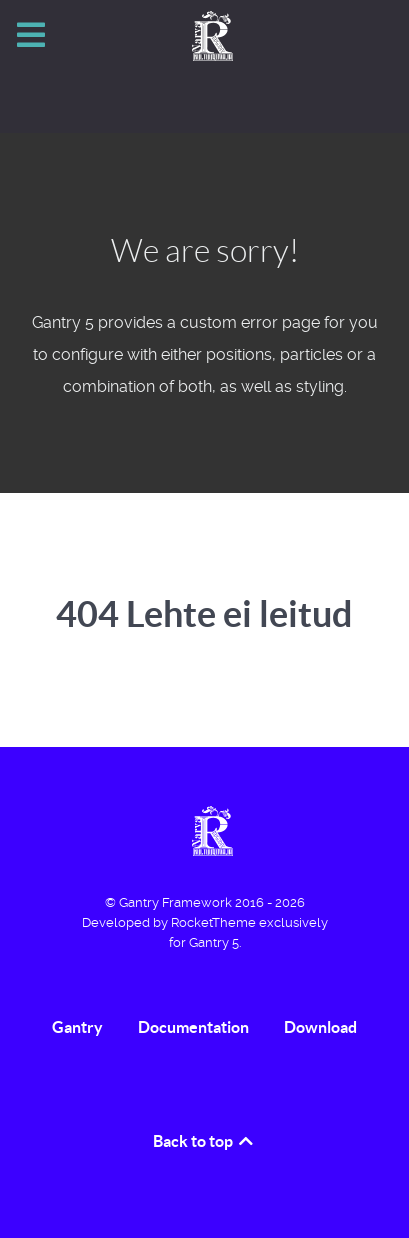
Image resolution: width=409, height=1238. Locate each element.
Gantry (77, 1027)
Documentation (193, 1027)
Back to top (204, 1141)
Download (320, 1027)
